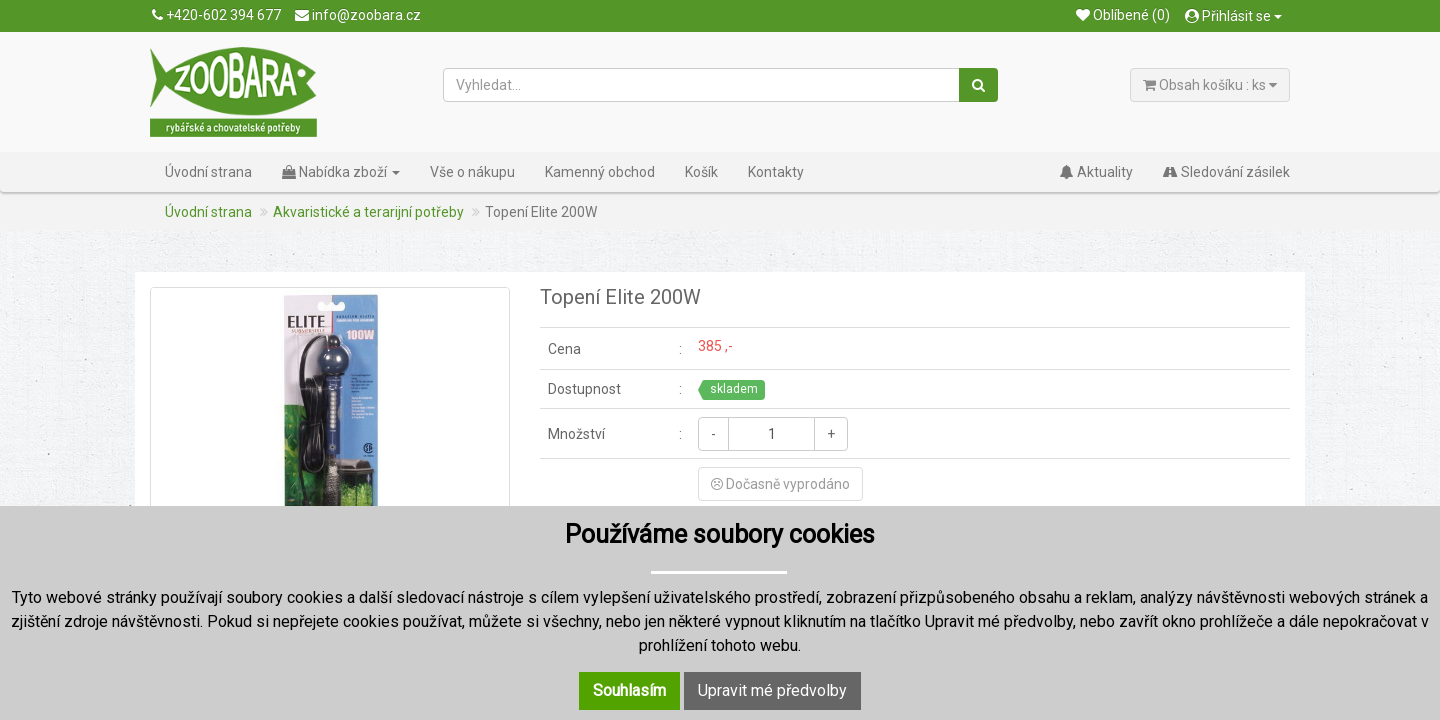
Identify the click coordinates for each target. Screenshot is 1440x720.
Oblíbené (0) (1123, 15)
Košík (701, 172)
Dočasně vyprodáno (780, 484)
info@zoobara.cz (358, 15)
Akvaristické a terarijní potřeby (368, 212)
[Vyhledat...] (702, 85)
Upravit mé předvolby (772, 690)
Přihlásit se (1233, 16)
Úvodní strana (208, 172)
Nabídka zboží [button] (341, 172)
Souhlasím (629, 690)
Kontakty (776, 172)
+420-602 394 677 (216, 15)
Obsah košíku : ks (1210, 85)
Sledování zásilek (1226, 172)
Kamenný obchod (600, 172)
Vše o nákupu (472, 172)
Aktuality (1096, 172)
